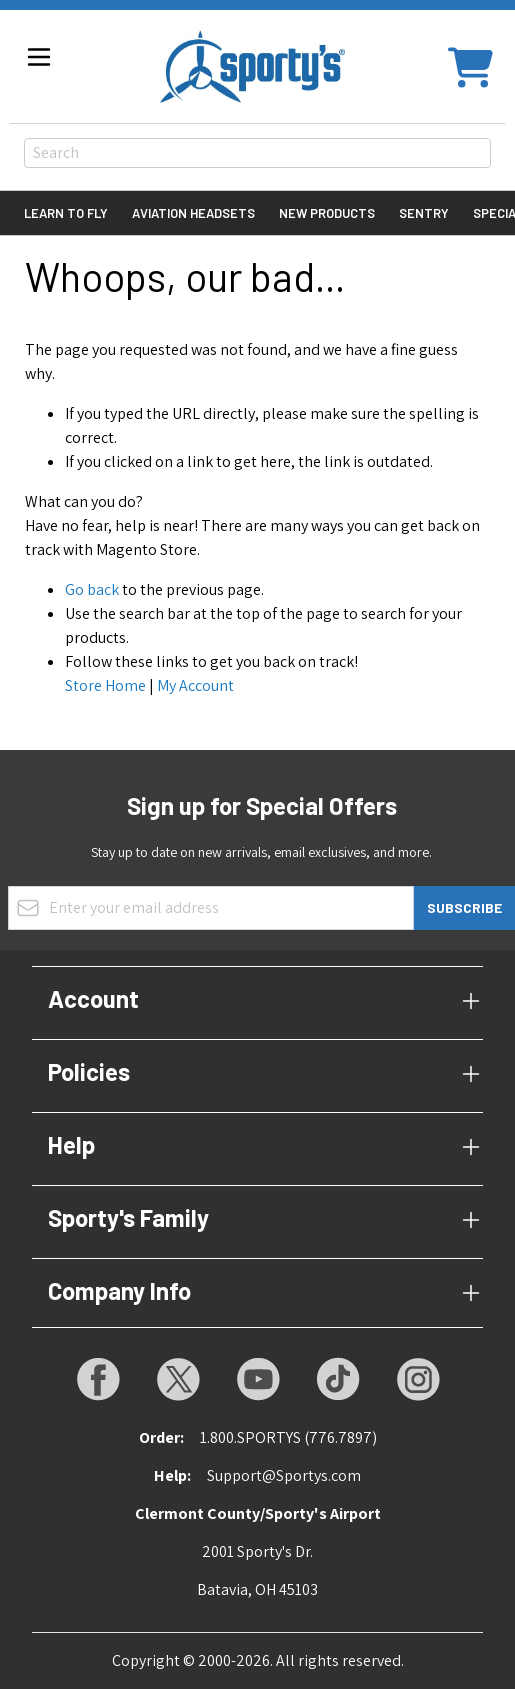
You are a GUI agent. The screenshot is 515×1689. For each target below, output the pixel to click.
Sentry (424, 213)
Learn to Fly (66, 213)
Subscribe (464, 907)
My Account (195, 685)
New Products (327, 213)
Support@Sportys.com (284, 1475)
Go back (92, 589)
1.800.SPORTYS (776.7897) (288, 1437)
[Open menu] (39, 57)
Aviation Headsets (193, 213)
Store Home (105, 685)
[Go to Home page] (252, 66)
